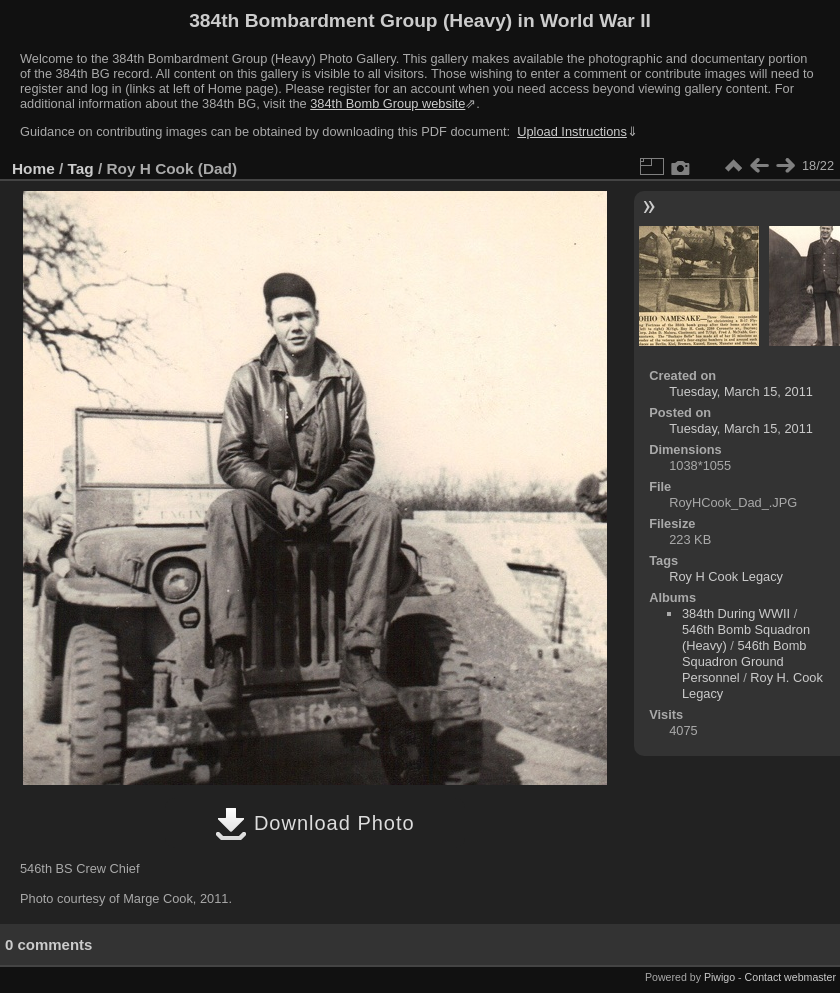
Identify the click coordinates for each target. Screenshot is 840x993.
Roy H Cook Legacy (726, 576)
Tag (81, 168)
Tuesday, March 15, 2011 (741, 391)
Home (33, 168)
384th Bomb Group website (387, 103)
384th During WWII (736, 613)
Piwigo (719, 977)
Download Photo (314, 823)
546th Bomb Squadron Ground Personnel (744, 661)
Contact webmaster (790, 977)
